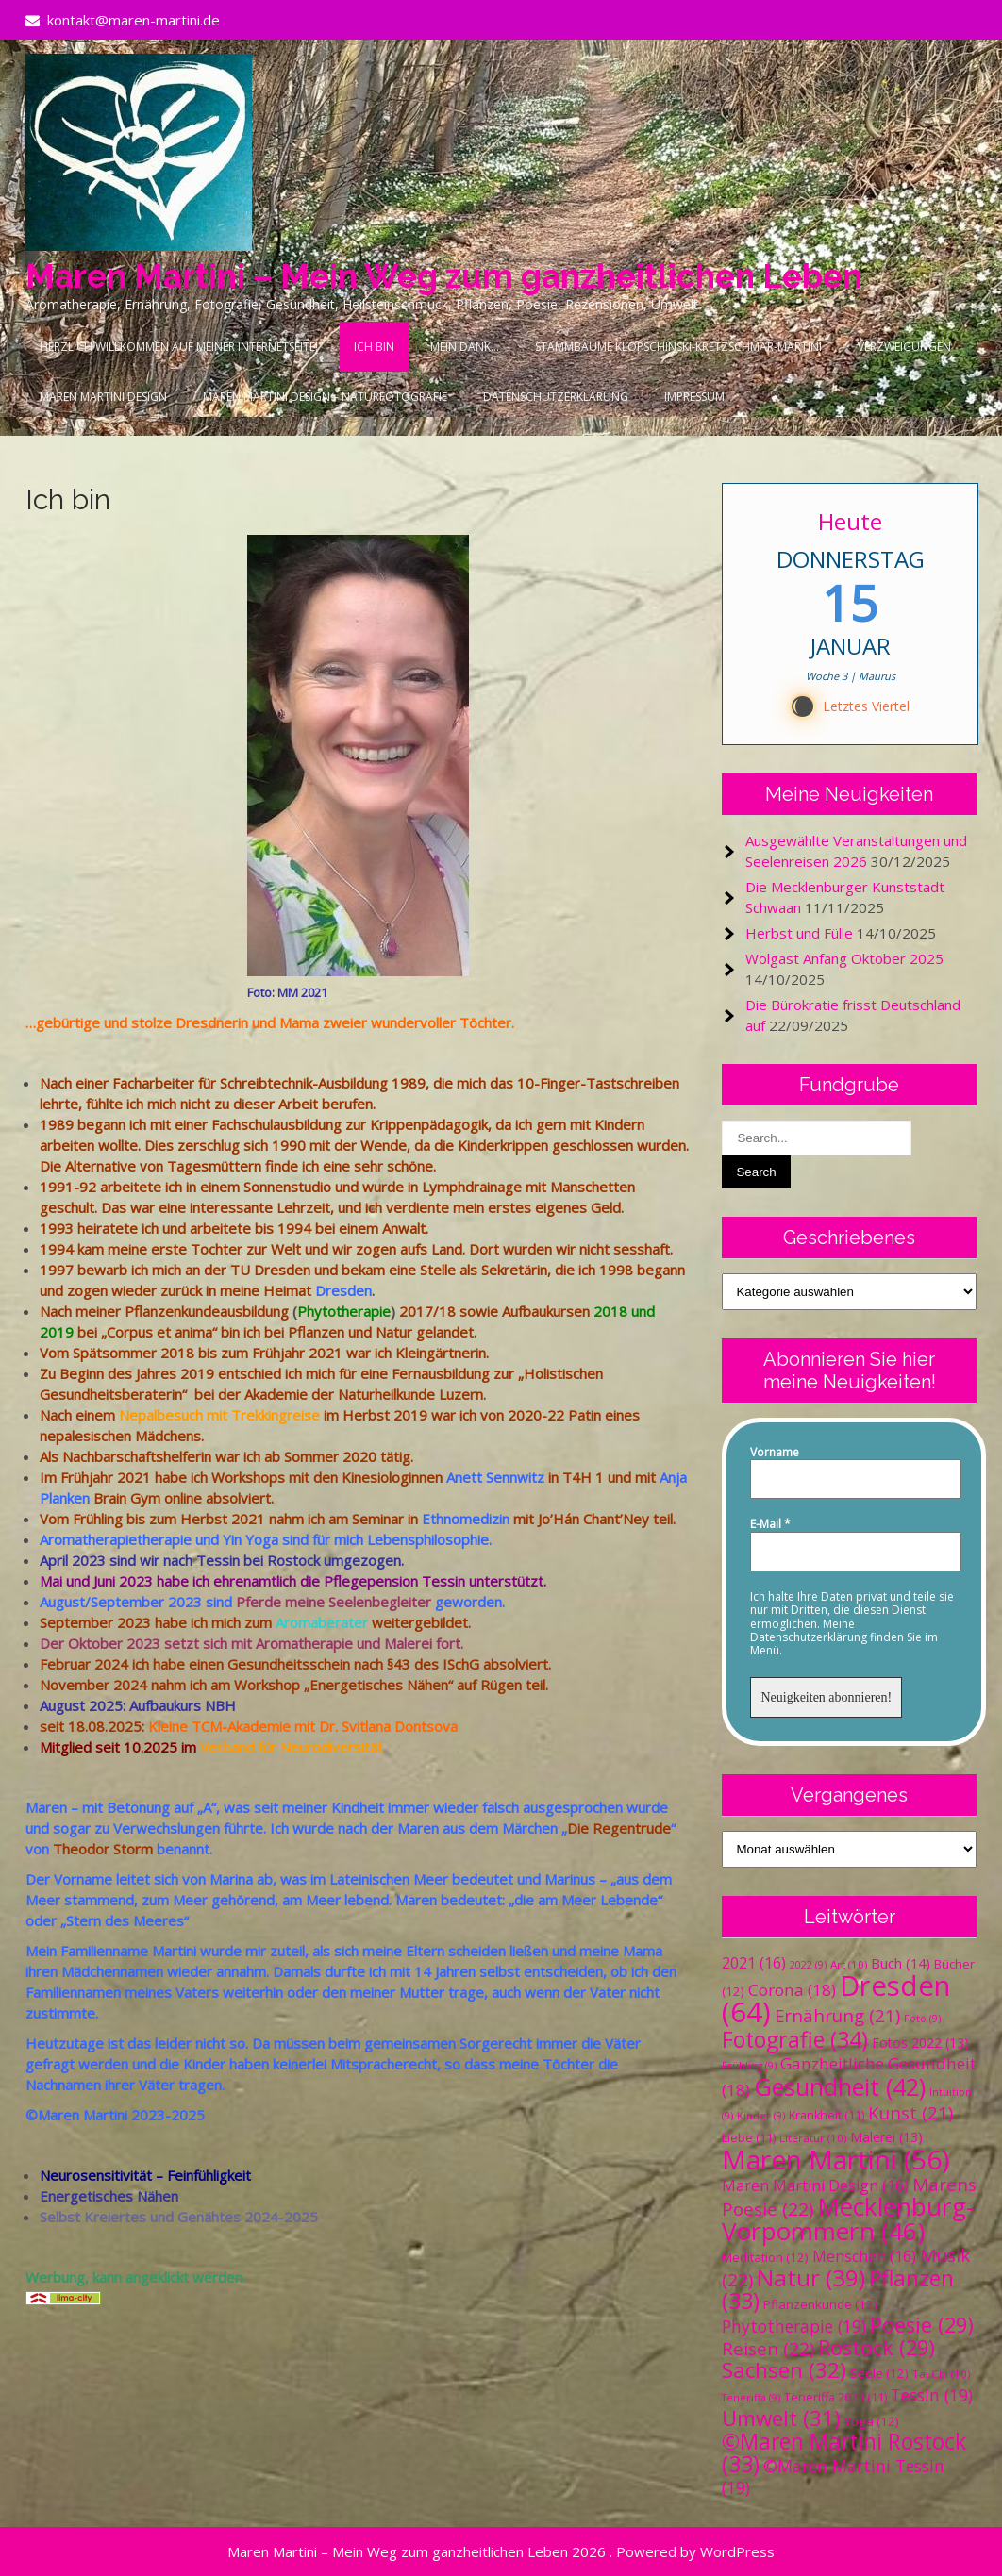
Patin (584, 1414)
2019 (57, 1331)
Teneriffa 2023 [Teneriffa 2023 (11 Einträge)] (835, 2397)
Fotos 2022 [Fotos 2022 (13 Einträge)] (920, 2043)
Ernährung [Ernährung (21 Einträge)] (837, 2015)
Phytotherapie (344, 1311)
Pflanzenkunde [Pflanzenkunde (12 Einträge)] (820, 2304)
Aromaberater (322, 1622)
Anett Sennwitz (495, 1477)
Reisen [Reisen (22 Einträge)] (768, 2348)
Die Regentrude (619, 1828)
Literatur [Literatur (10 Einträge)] (812, 2138)
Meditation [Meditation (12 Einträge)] (765, 2257)
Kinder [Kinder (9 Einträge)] (761, 2115)
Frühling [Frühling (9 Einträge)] (749, 2065)
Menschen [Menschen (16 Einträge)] (864, 2256)
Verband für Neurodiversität (293, 1746)
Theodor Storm (103, 1848)
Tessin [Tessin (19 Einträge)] (932, 2395)
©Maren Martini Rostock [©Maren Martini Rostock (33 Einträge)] (844, 2453)
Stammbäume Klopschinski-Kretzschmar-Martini (678, 347)
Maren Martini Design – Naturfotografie (325, 397)
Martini (174, 1950)
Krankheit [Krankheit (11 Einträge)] (826, 2115)
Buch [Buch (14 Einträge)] (900, 1962)
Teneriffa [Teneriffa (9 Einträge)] (751, 2397)
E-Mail (770, 1524)
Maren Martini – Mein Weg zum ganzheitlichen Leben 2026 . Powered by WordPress (501, 2551)
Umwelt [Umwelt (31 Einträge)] (781, 2418)
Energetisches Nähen (109, 2195)
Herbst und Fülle (799, 932)
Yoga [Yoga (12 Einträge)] (871, 2421)
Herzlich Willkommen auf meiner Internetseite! (179, 347)
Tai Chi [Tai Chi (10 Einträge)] (941, 2374)
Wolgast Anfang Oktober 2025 (844, 958)
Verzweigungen (904, 347)
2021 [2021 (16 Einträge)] (754, 1963)
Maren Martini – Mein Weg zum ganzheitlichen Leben (443, 276)
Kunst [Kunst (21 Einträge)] (910, 2112)
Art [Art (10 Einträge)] (848, 1964)
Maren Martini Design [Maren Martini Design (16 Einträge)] (815, 2185)
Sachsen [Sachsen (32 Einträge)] (784, 2370)
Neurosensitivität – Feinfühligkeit (145, 2175)
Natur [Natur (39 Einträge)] (811, 2277)
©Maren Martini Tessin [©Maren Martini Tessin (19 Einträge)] (833, 2476)
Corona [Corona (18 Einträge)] (792, 1990)
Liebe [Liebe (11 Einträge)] (749, 2138)
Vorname (774, 1452)
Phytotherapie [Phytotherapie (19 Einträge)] (794, 2326)
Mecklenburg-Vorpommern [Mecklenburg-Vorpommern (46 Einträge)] (848, 2218)
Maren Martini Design (103, 397)
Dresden (343, 1290)
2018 (610, 1311)
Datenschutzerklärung (555, 397)
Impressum (694, 397)
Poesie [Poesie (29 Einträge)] (922, 2324)
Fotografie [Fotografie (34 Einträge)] (795, 2039)
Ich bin (374, 347)
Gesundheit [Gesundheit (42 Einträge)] (840, 2086)
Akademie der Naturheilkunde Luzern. (365, 1394)
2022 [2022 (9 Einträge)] (808, 1964)
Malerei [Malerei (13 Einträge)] (886, 2137)
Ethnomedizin (465, 1518)
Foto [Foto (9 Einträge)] (922, 2018)
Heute (850, 521)
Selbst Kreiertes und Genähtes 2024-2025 (179, 2216)
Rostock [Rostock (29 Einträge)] (876, 2347)
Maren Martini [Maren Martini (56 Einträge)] (835, 2159)
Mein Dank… (464, 347)
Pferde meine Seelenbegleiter (333, 1601)
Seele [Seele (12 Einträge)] (879, 2373)
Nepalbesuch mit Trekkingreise (219, 1414)
